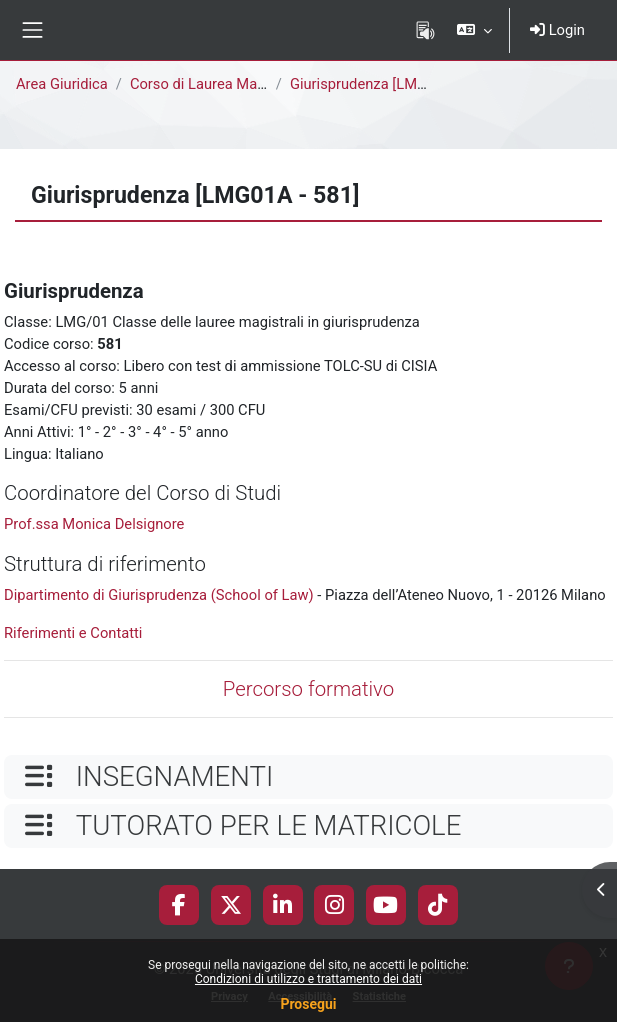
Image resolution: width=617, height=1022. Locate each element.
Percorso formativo (308, 689)
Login (557, 30)
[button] (474, 30)
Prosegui (308, 1004)
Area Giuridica (62, 84)
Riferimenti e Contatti (73, 633)
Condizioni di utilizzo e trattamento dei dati (308, 979)
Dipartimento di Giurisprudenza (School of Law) (159, 595)
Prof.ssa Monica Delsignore (94, 524)
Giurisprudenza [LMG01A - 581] (391, 84)
